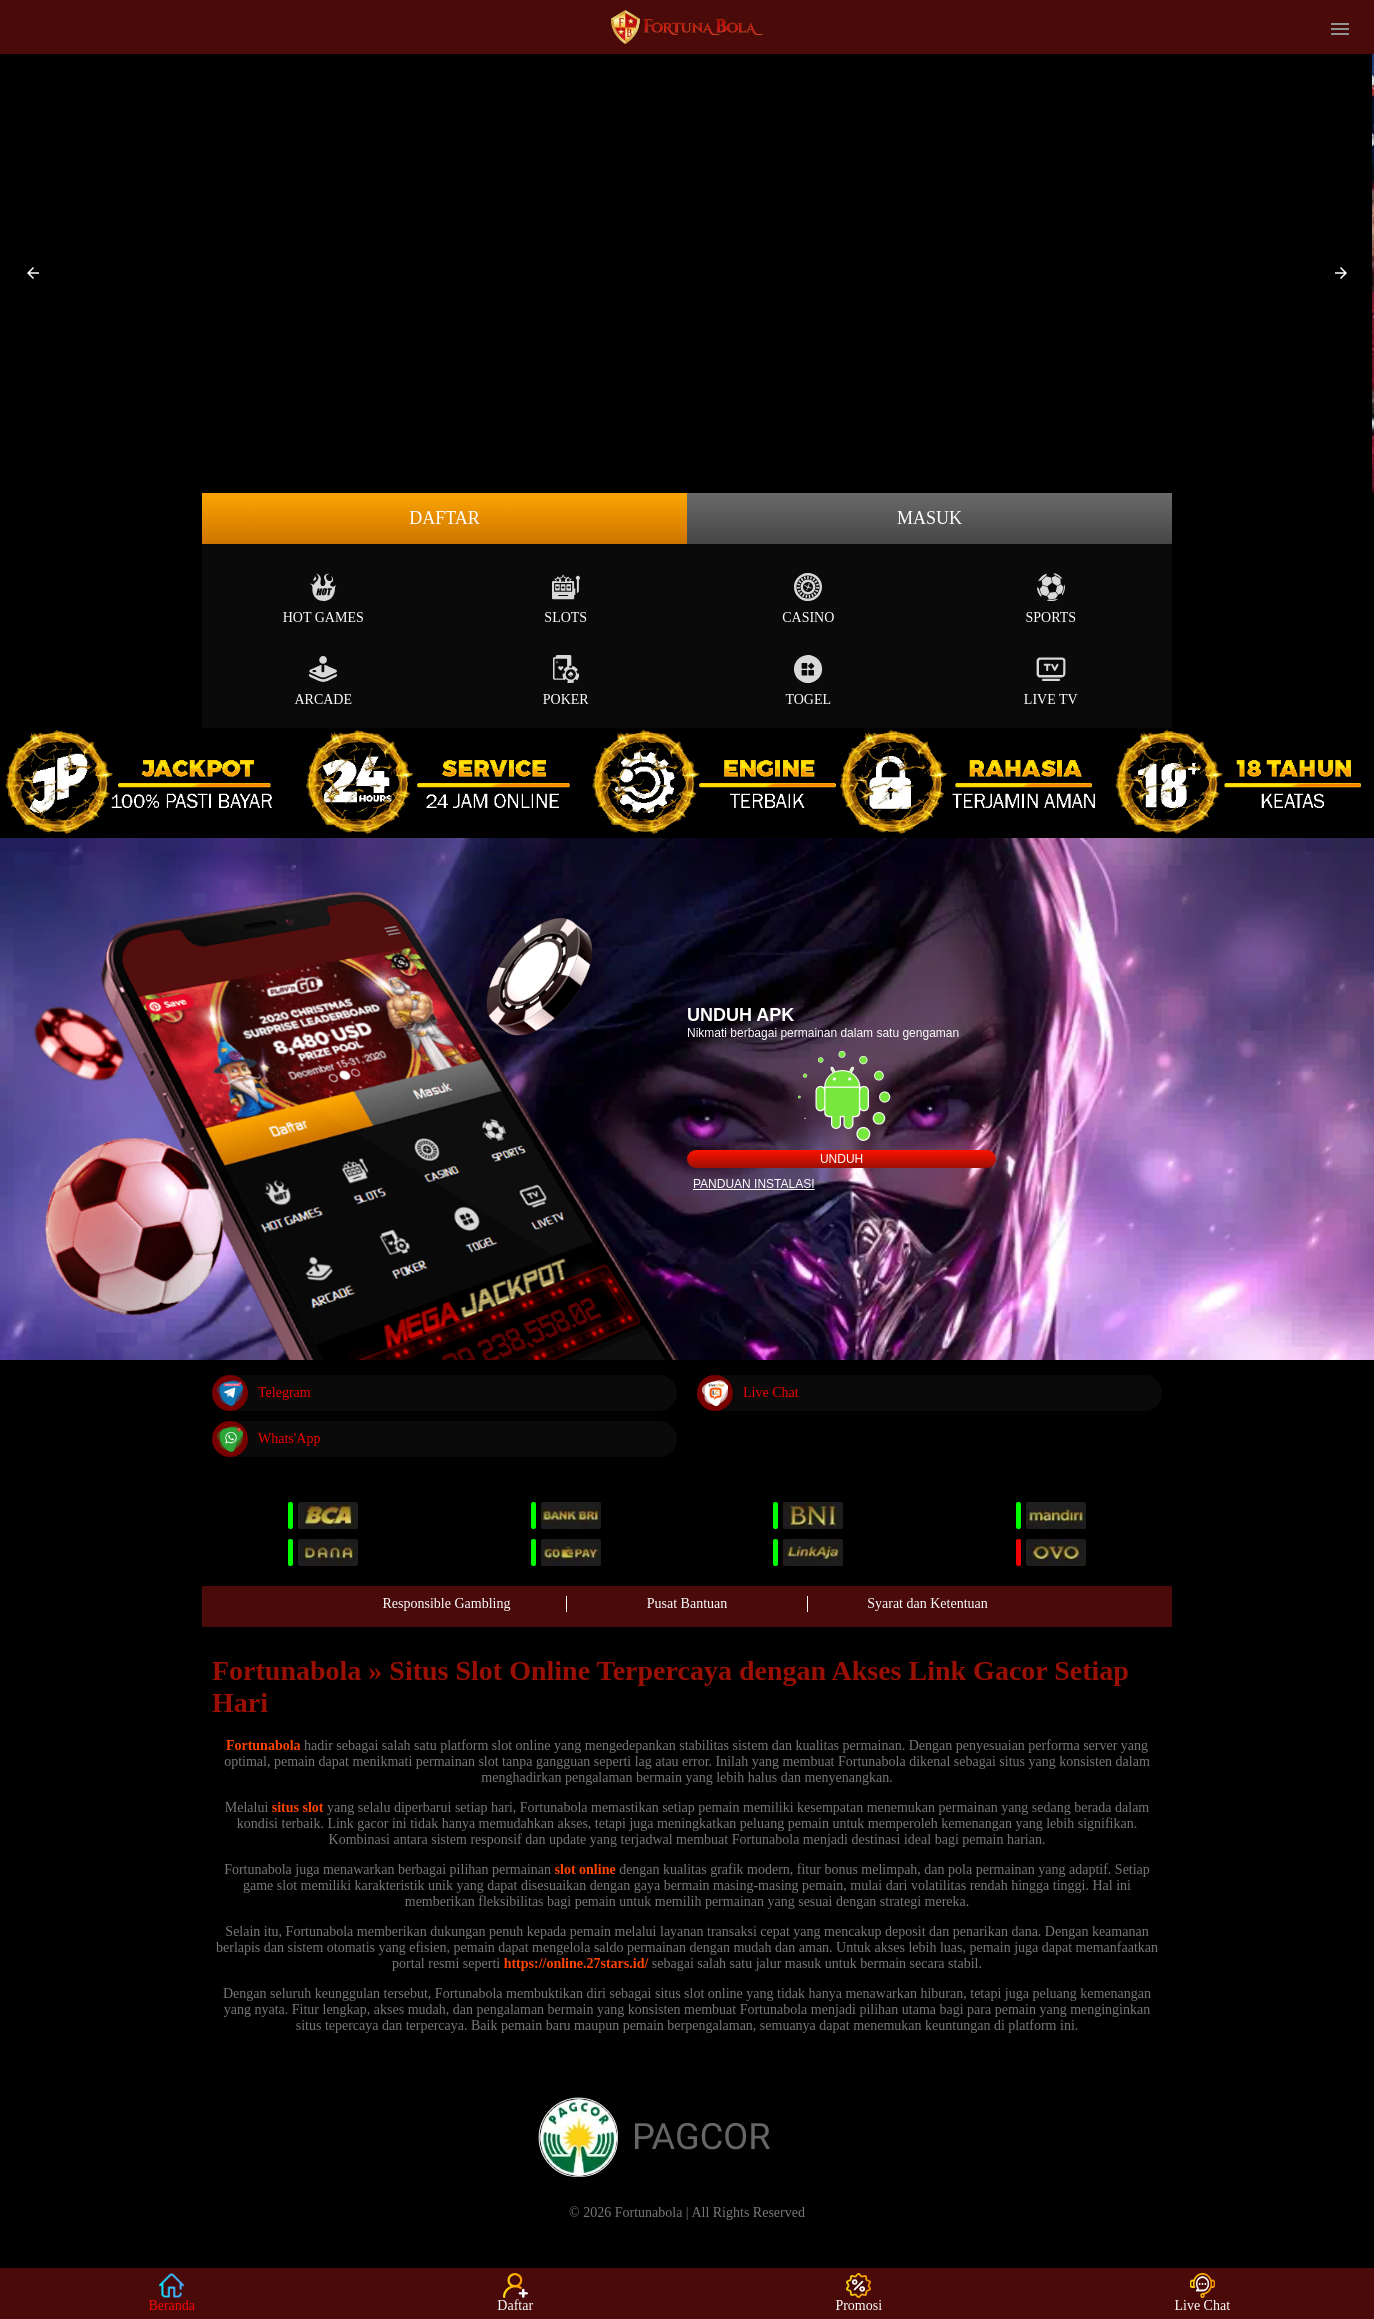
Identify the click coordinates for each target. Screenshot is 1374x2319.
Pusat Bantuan (687, 1603)
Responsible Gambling (447, 1603)
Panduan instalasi (754, 1184)
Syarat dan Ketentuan (927, 1603)
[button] (33, 273)
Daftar (444, 518)
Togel (808, 680)
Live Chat (748, 1393)
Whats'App (266, 1439)
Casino (808, 598)
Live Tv (1051, 680)
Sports (1050, 598)
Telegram (261, 1393)
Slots (565, 598)
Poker (566, 680)
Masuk (929, 518)
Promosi (858, 2293)
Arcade (323, 680)
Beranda (171, 2293)
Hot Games (323, 598)
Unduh (841, 1159)
